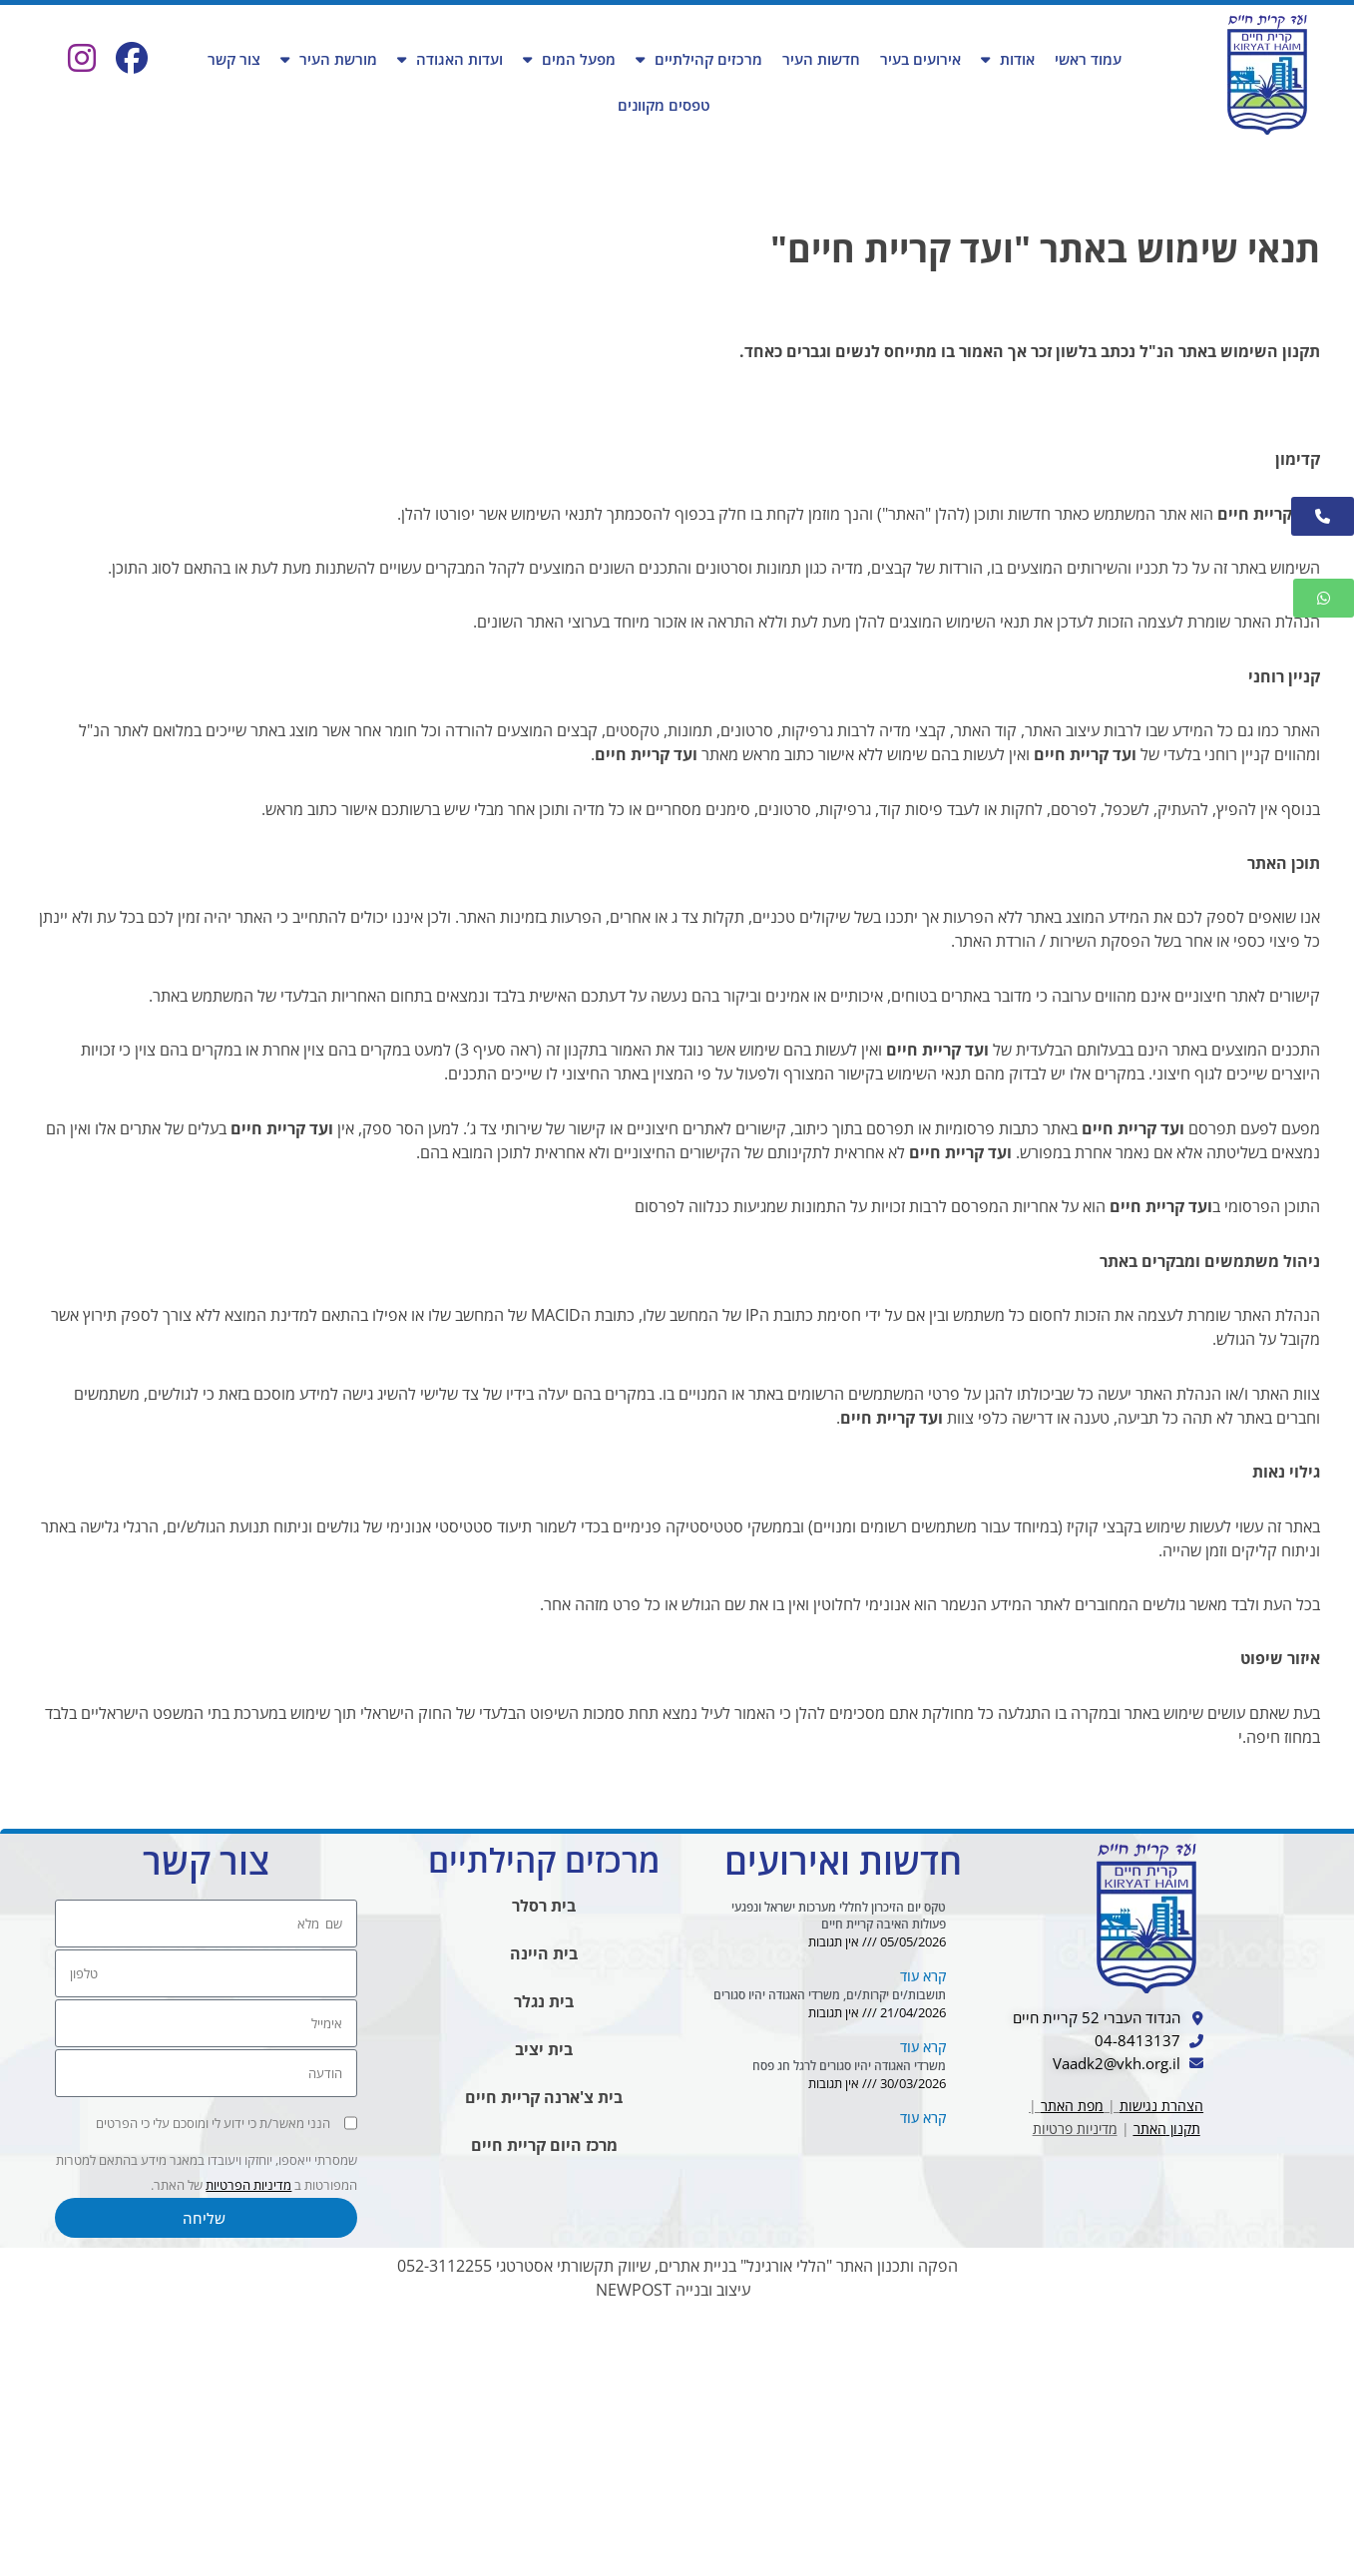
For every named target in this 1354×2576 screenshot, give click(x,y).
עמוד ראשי (1088, 59)
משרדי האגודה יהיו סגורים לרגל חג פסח (849, 2327)
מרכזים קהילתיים (699, 59)
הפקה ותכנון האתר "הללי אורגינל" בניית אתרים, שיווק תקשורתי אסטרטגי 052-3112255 (677, 2526)
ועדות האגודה (450, 59)
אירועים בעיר (920, 59)
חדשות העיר (821, 59)
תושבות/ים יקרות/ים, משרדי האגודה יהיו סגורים (829, 2248)
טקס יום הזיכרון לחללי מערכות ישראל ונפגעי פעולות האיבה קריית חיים (838, 2161)
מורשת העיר (328, 59)
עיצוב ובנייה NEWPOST (673, 2550)
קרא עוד (923, 2225)
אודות (1008, 59)
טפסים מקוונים (664, 105)
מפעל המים (569, 59)
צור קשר (234, 59)
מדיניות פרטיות (1075, 2404)
